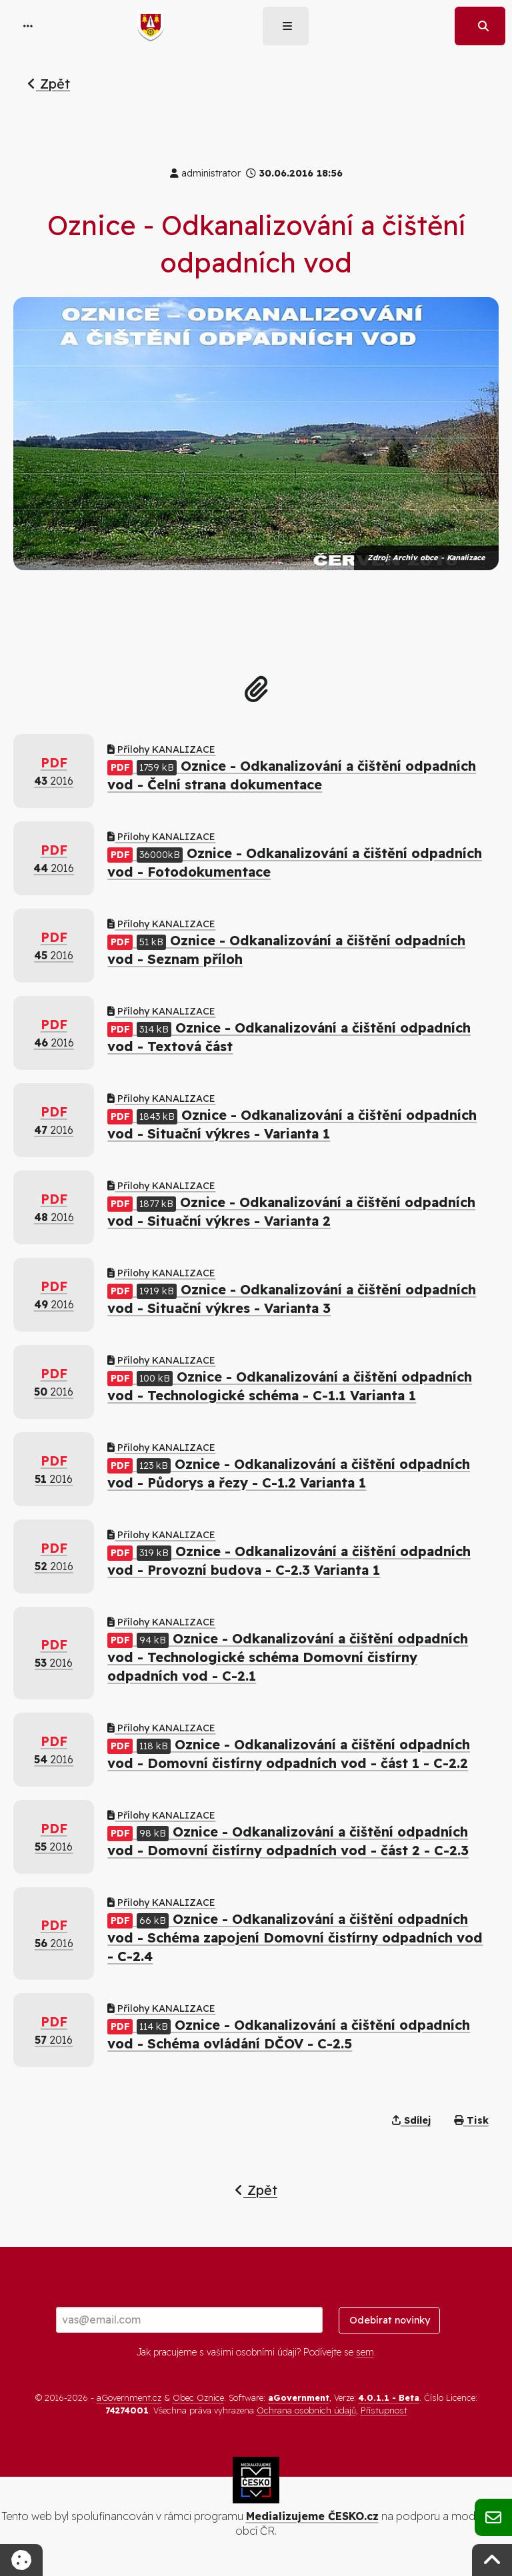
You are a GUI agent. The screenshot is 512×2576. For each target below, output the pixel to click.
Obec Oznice (198, 2397)
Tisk (471, 2120)
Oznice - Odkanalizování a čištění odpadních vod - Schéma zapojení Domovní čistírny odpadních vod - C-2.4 (295, 1937)
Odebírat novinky (389, 2320)
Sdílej (411, 2120)
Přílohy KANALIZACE (161, 749)
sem (365, 2352)
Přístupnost (384, 2410)
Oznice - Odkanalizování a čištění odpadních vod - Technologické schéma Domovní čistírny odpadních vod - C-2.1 (287, 1657)
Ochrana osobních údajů (306, 2410)
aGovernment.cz (129, 2397)
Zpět (48, 83)
